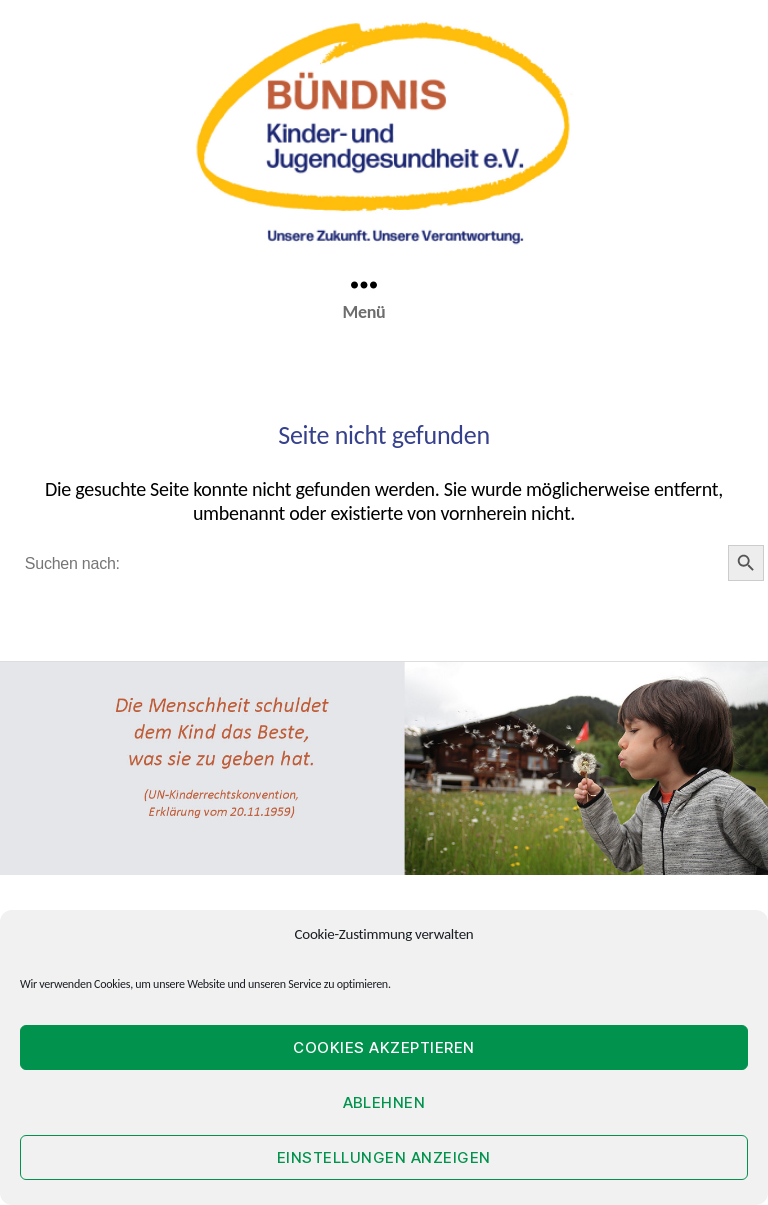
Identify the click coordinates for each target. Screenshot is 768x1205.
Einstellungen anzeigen (384, 1157)
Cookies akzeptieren (384, 1047)
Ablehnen (384, 1102)
